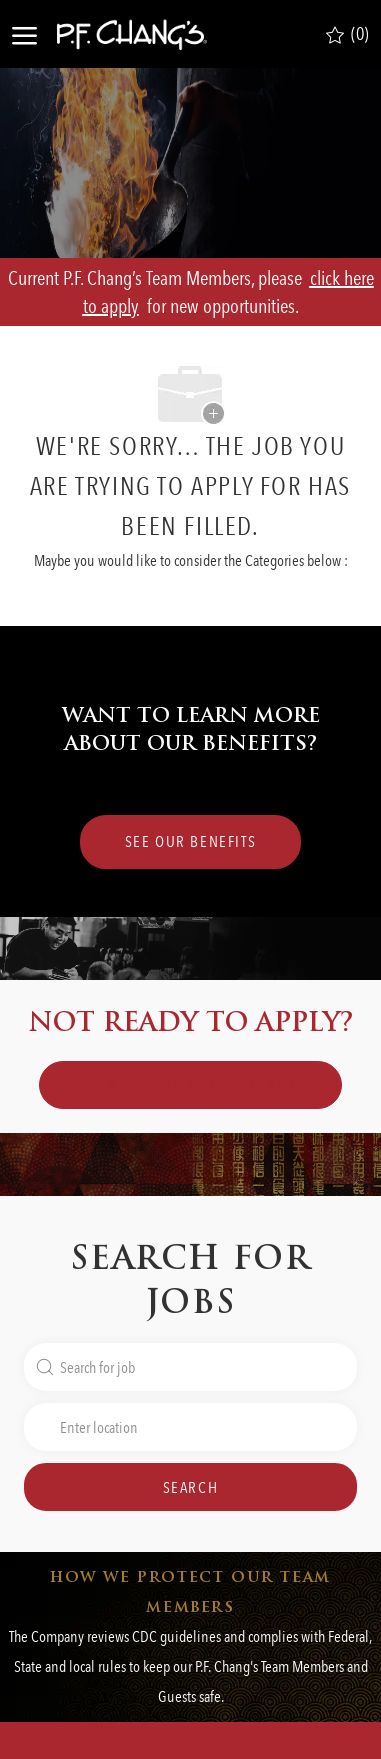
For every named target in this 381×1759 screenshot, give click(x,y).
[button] (190, 1487)
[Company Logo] (157, 34)
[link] (190, 1085)
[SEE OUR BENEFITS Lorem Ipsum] (191, 842)
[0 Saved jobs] (347, 33)
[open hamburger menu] (24, 33)
